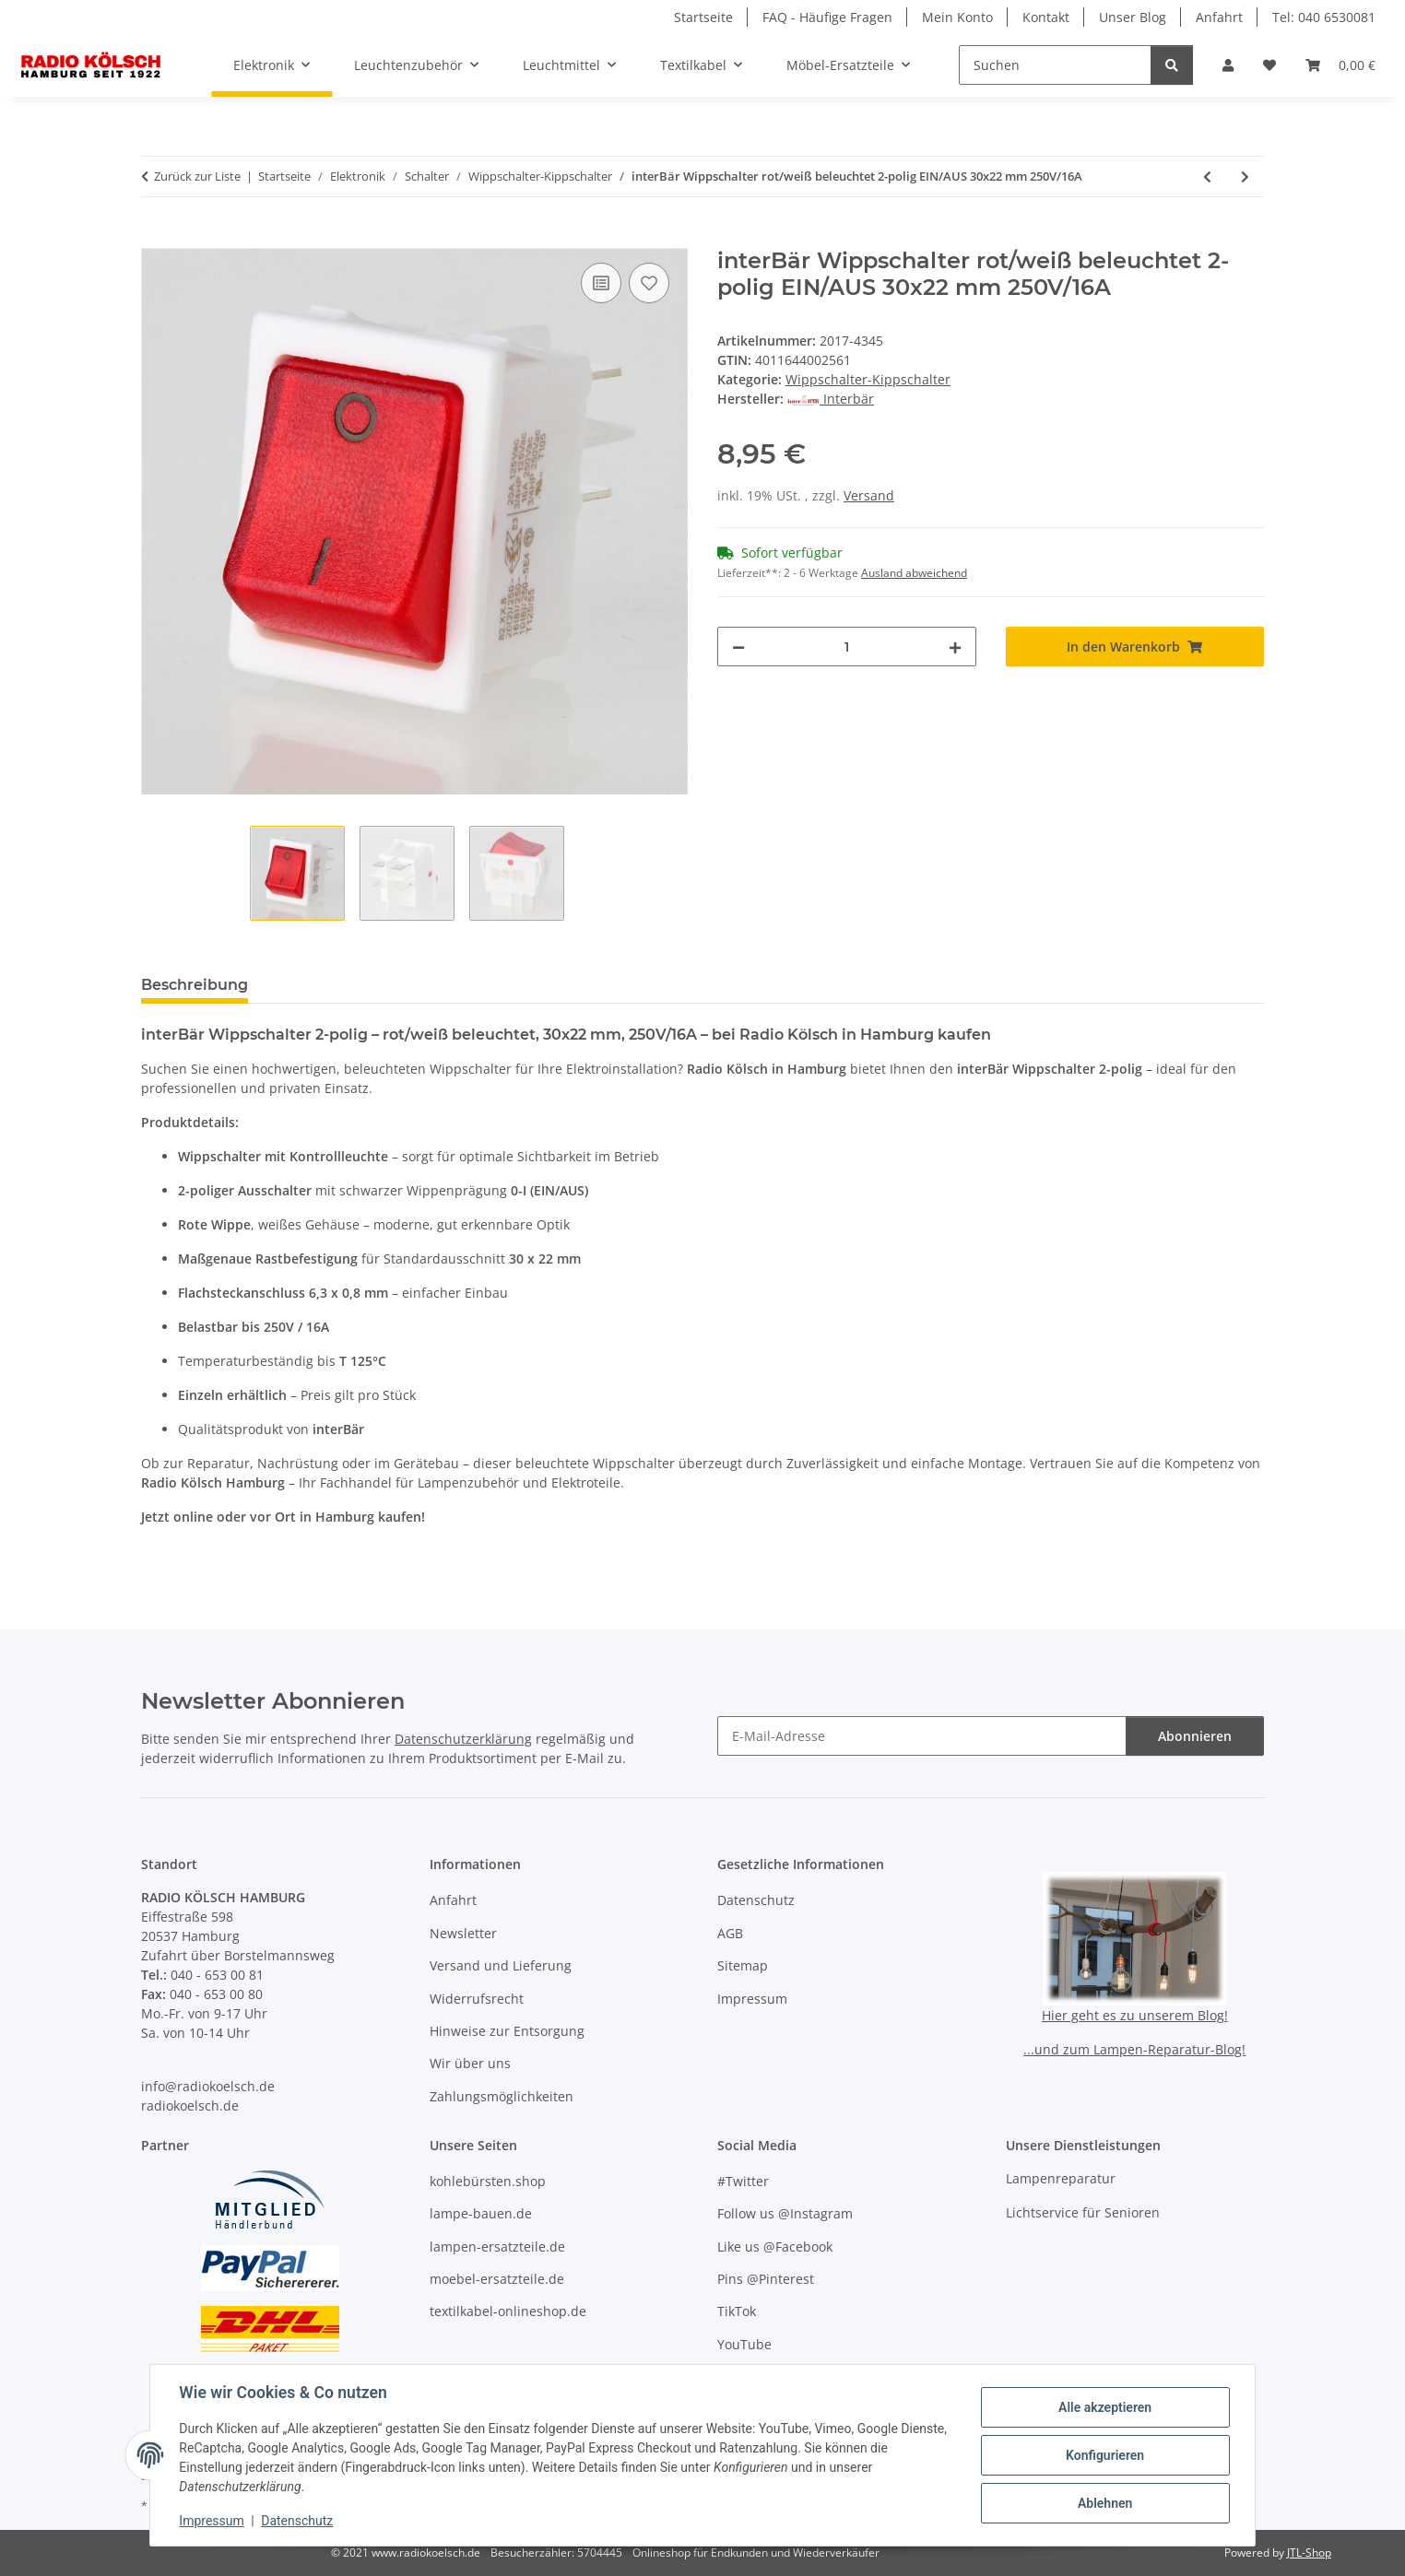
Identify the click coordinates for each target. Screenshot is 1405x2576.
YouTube (744, 2344)
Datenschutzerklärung (463, 1738)
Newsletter (463, 1933)
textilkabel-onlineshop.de (508, 2311)
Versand (869, 495)
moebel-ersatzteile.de (497, 2279)
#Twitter (743, 2181)
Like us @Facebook (774, 2246)
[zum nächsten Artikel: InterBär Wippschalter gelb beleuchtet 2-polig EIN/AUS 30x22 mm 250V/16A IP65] (1245, 176)
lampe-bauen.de (481, 2213)
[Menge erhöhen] (955, 646)
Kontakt (1045, 17)
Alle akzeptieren (1104, 2407)
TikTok (736, 2311)
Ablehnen (1104, 2503)
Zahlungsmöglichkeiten (501, 2096)
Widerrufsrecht (477, 1998)
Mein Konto (957, 17)
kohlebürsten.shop (488, 2181)
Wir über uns (470, 2063)
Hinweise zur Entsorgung (507, 2031)
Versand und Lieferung (501, 1965)
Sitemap (742, 1965)
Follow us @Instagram (785, 2213)
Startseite (703, 17)
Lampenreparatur (1061, 2178)
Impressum (212, 2520)
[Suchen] (1055, 65)
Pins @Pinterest (765, 2279)
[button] (1228, 65)
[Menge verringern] (738, 646)
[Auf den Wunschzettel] (649, 283)
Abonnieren (1195, 1736)
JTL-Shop (1309, 2552)
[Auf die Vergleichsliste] (601, 283)
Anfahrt (1219, 17)
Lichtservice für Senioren (1083, 2212)
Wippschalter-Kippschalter (867, 379)
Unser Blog (1132, 17)
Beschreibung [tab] (194, 985)
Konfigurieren (1104, 2455)
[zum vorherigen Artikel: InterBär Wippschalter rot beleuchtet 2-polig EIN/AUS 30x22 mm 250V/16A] (1207, 176)
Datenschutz (298, 2520)
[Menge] (847, 646)
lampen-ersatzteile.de (497, 2246)
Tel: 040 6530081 (1323, 17)
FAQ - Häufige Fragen (827, 17)
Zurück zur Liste (197, 176)
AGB (730, 1933)
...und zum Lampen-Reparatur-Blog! (1134, 2049)
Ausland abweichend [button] (914, 573)
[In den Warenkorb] (156, 238)
